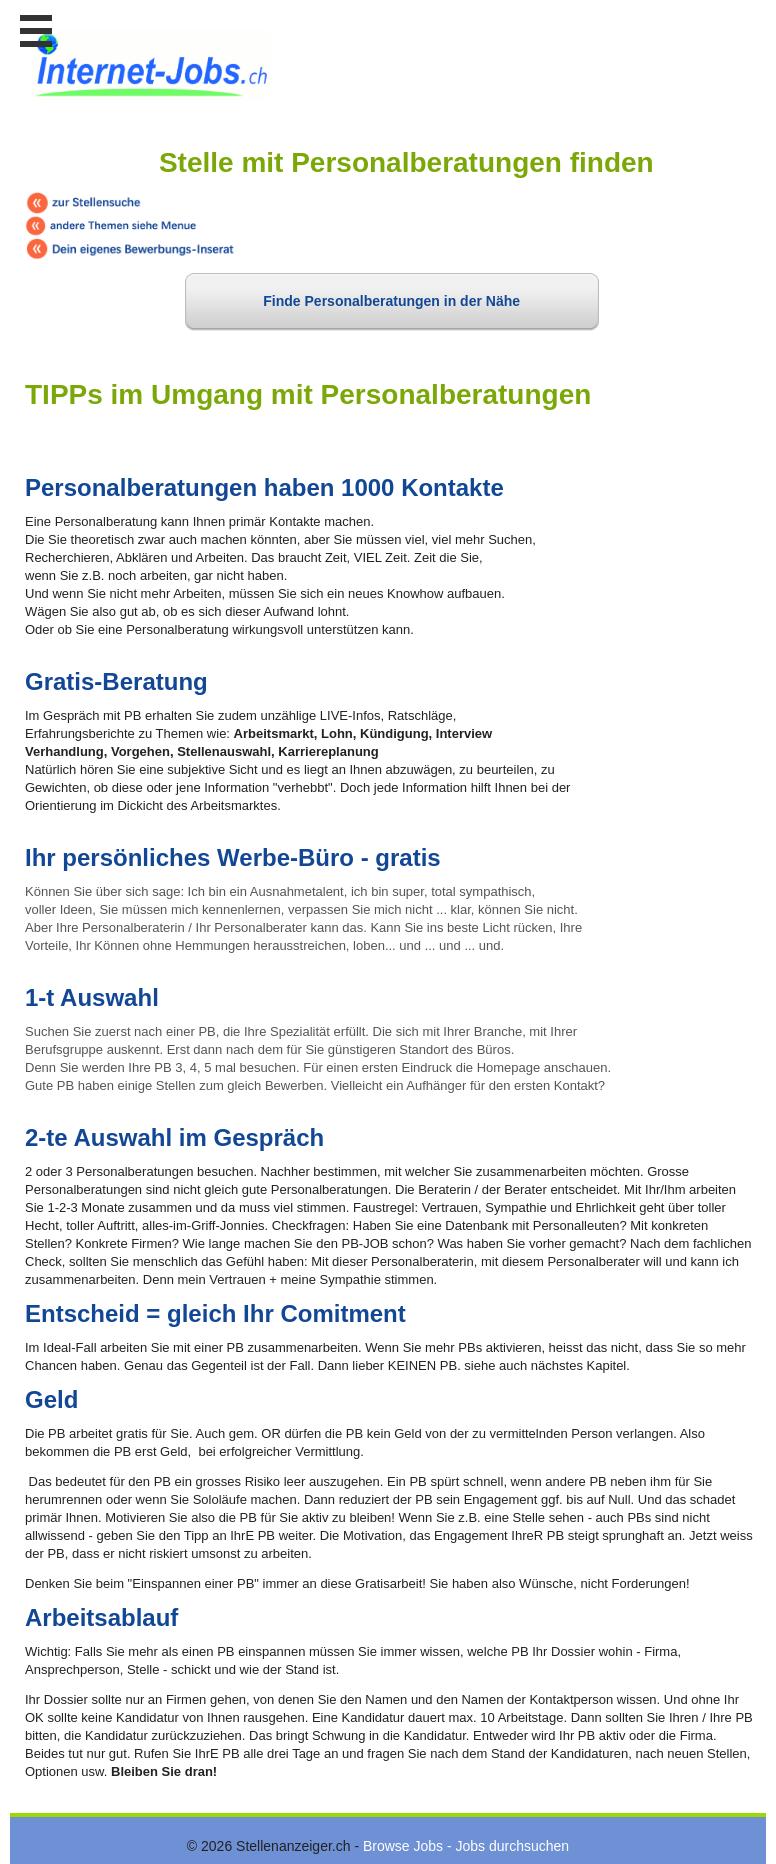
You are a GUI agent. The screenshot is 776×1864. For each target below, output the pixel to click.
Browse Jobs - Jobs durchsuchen (466, 1846)
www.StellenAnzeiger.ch (150, 69)
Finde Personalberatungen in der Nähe (391, 301)
